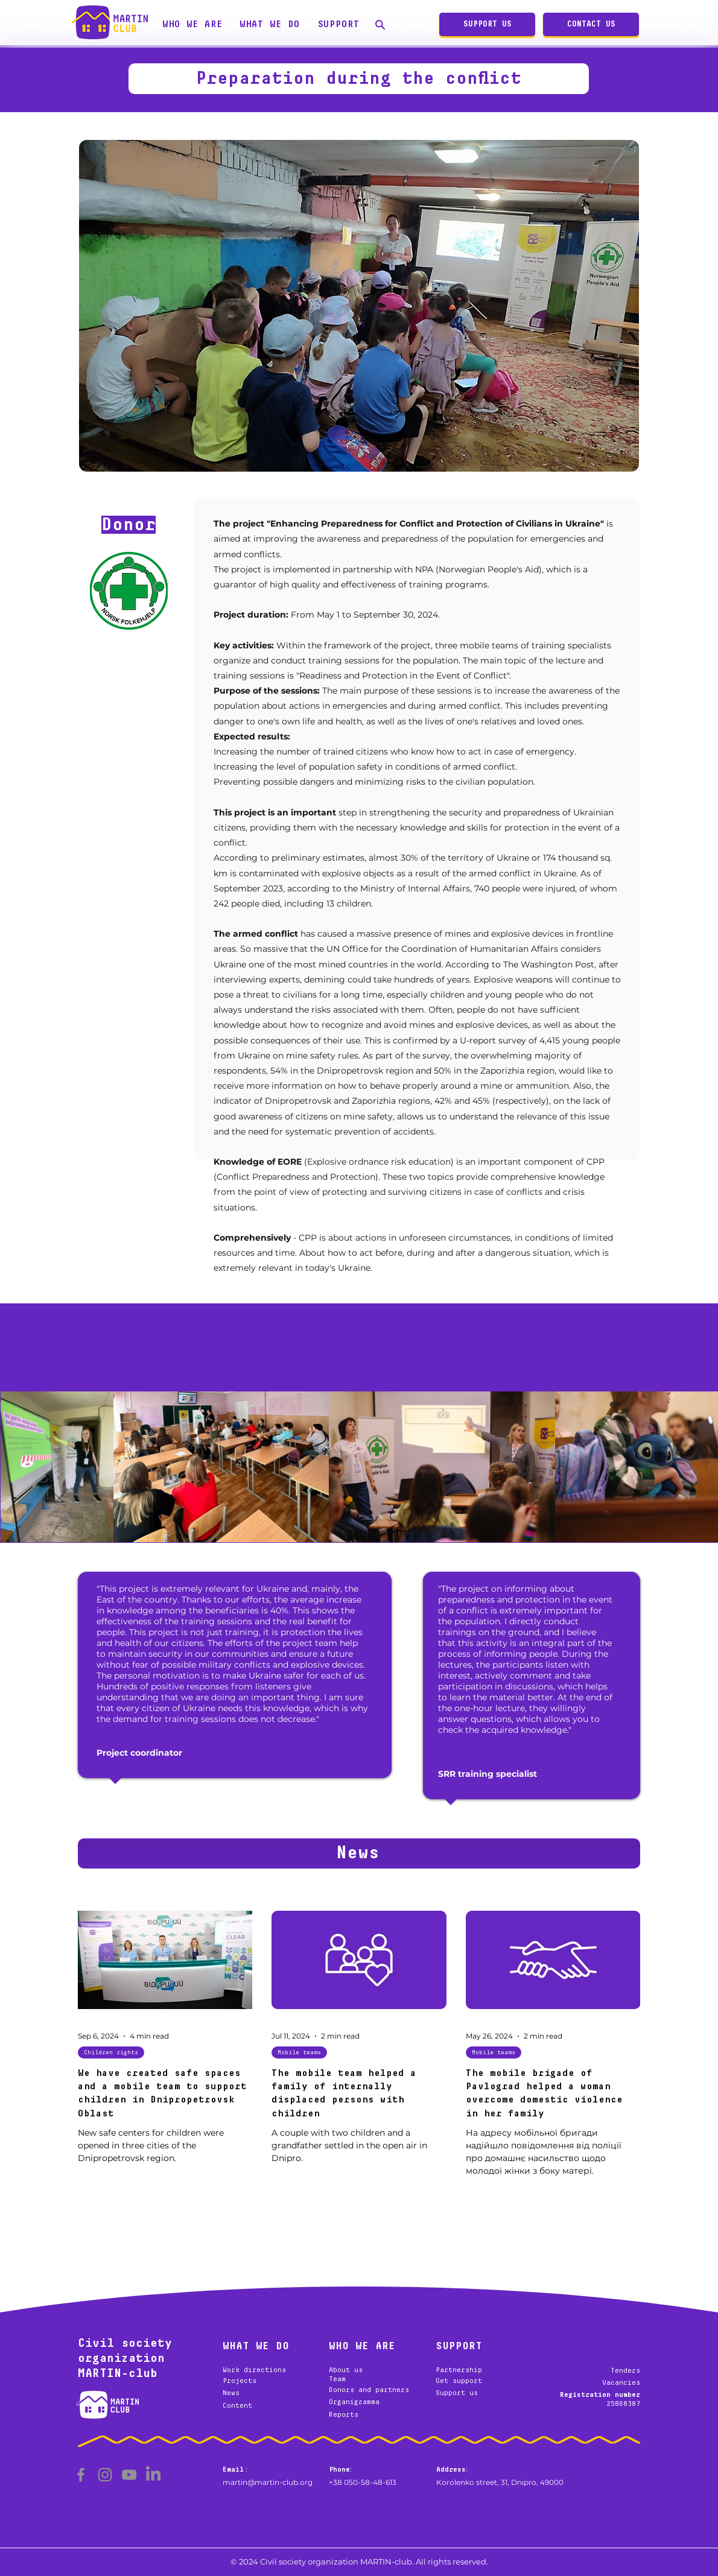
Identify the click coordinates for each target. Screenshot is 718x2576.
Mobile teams (299, 2052)
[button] (192, 24)
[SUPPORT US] (487, 24)
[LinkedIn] (153, 2475)
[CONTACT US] (591, 24)
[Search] (380, 24)
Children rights (111, 2052)
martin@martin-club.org (268, 2482)
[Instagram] (105, 2475)
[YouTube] (129, 2475)
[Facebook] (81, 2475)
